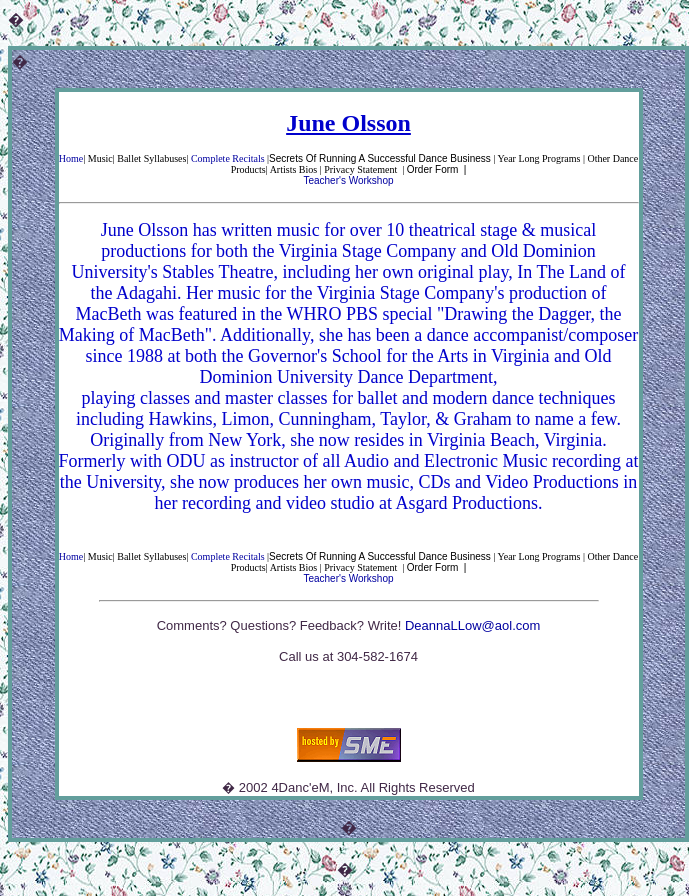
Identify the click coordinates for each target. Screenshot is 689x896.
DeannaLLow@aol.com (472, 625)
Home (71, 158)
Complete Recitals (228, 158)
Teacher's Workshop (348, 180)
